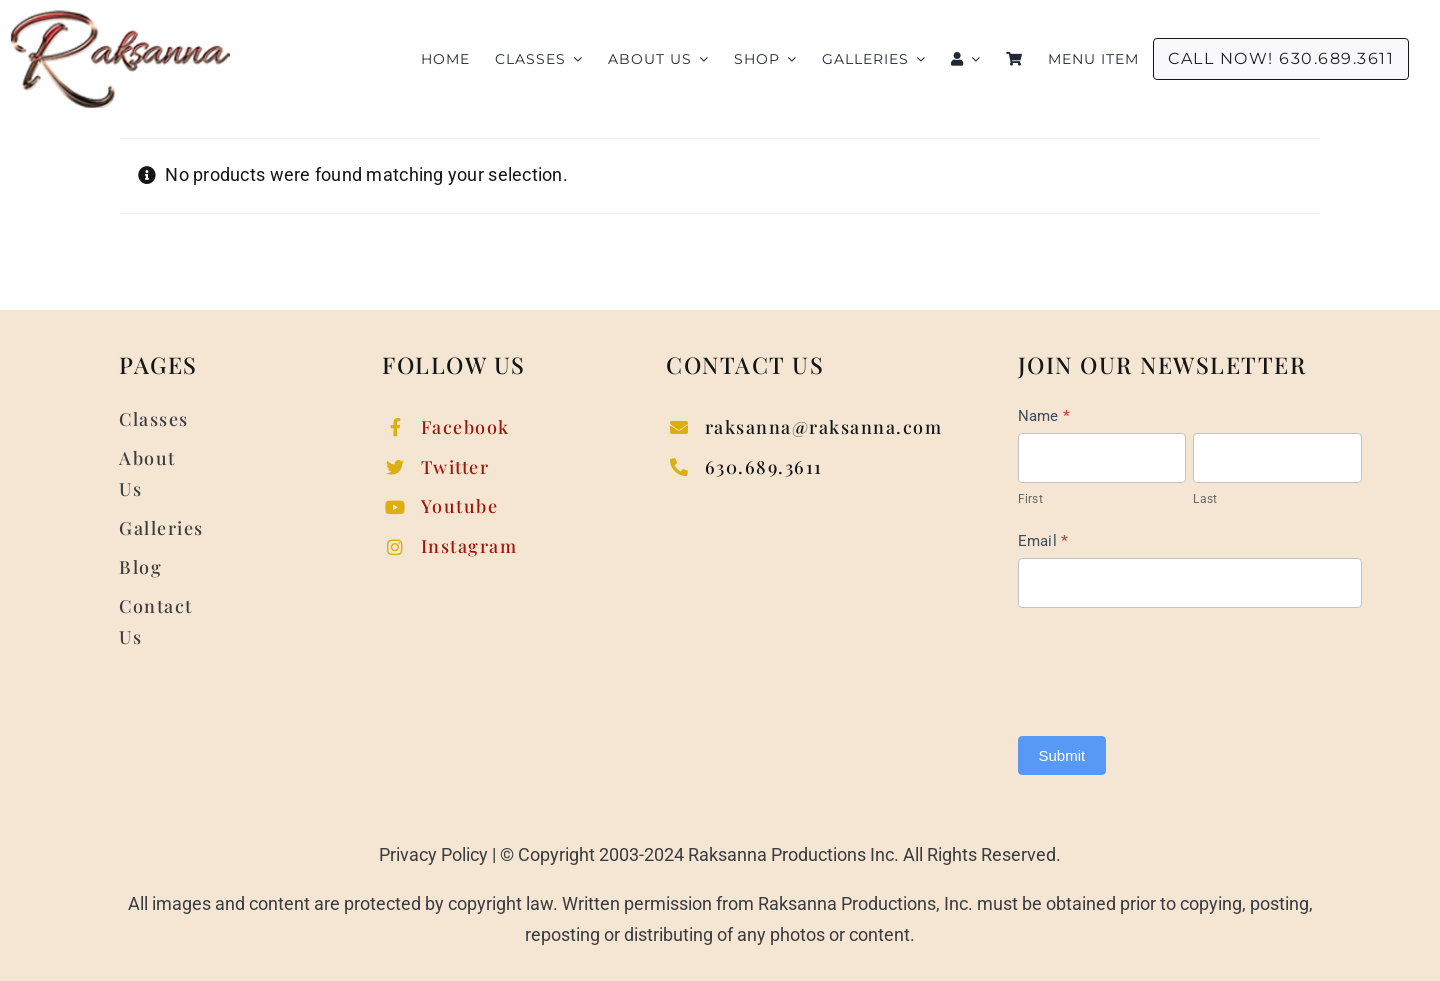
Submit (1062, 755)
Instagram (469, 546)
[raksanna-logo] (120, 18)
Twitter (455, 467)
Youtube (460, 506)
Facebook (465, 427)
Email (1043, 541)
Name (1044, 416)
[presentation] (1170, 667)
